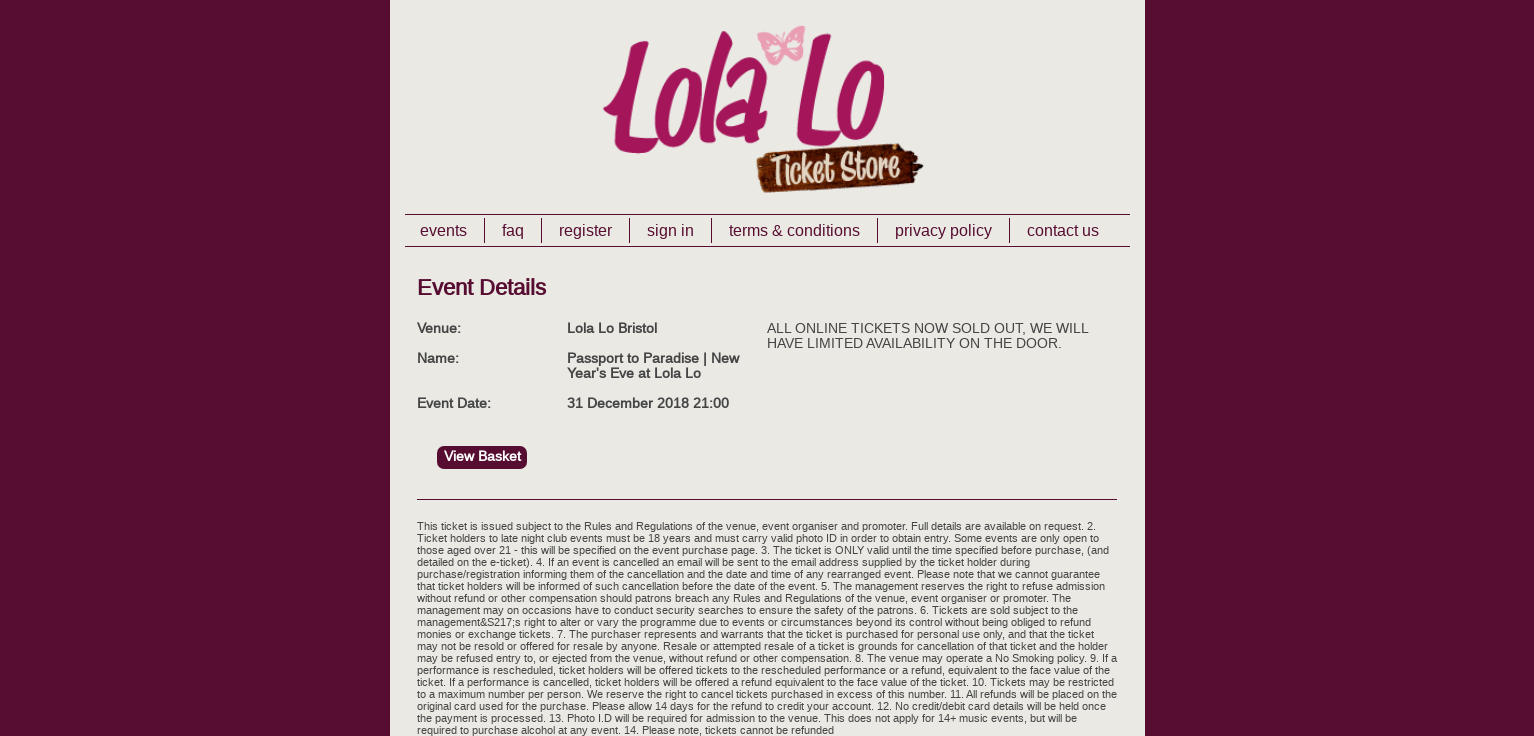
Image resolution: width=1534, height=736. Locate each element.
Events (443, 230)
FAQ (513, 230)
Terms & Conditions (794, 230)
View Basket (482, 456)
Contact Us (1063, 230)
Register (585, 230)
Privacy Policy (943, 230)
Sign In (670, 230)
